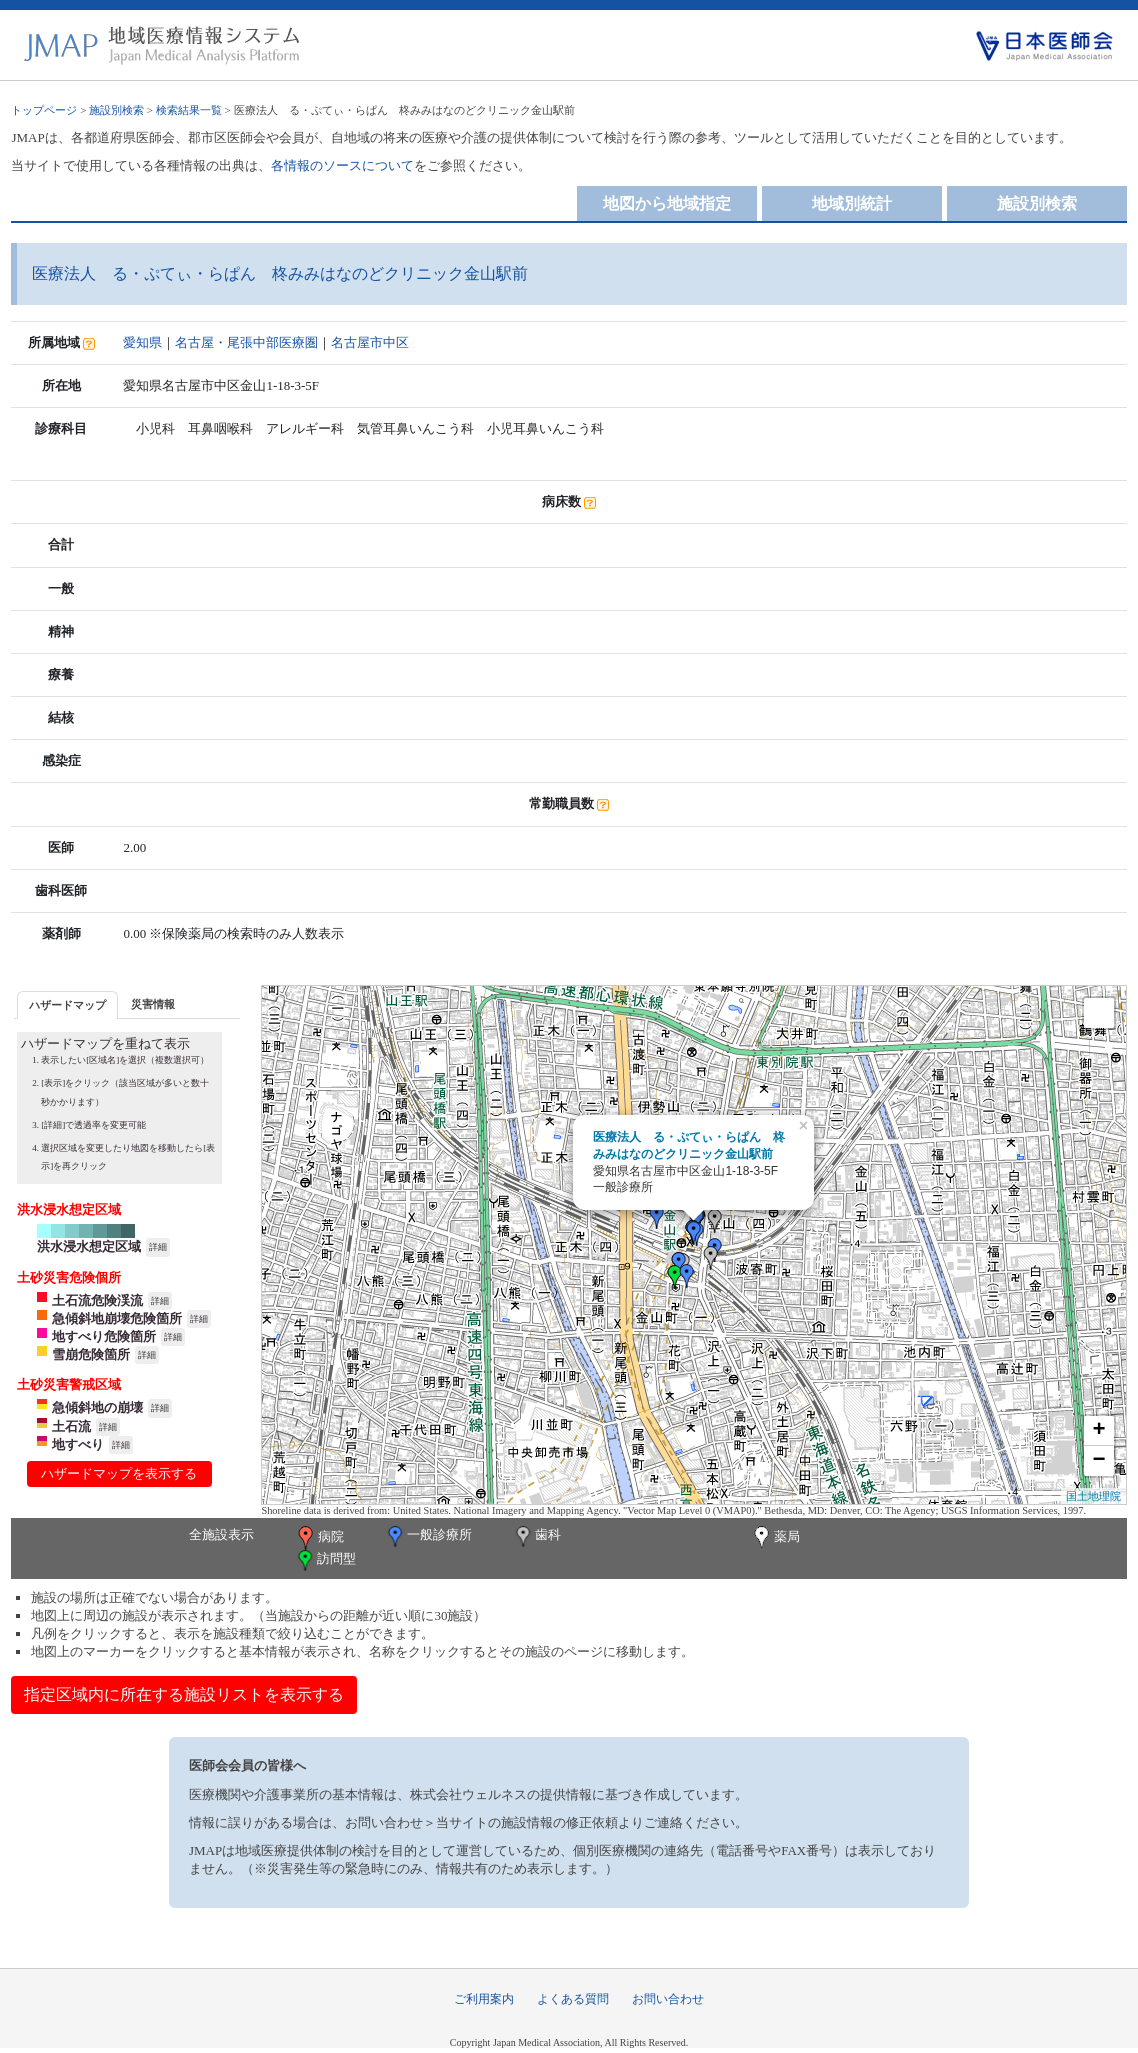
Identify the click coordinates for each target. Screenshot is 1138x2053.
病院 (319, 1538)
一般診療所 (428, 1536)
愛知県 (142, 342)
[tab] (67, 1004)
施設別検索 (116, 110)
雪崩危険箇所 (91, 1354)
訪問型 (325, 1560)
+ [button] (1099, 1431)
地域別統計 (852, 203)
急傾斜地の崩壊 (97, 1407)
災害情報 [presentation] (153, 1004)
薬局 (775, 1538)
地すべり (78, 1444)
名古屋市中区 (370, 342)
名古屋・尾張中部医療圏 (246, 342)
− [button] (1099, 1461)
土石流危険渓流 (97, 1300)
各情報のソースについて (342, 165)
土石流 (71, 1426)
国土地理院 (1093, 1496)
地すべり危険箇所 (104, 1336)
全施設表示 (221, 1534)
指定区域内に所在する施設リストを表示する (184, 1694)
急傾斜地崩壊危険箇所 (117, 1318)
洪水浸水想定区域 (89, 1246)
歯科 (536, 1536)
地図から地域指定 (667, 203)
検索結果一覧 (189, 110)
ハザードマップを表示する (119, 1473)
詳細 (158, 1247)
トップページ (44, 110)
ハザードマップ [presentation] (67, 1005)
